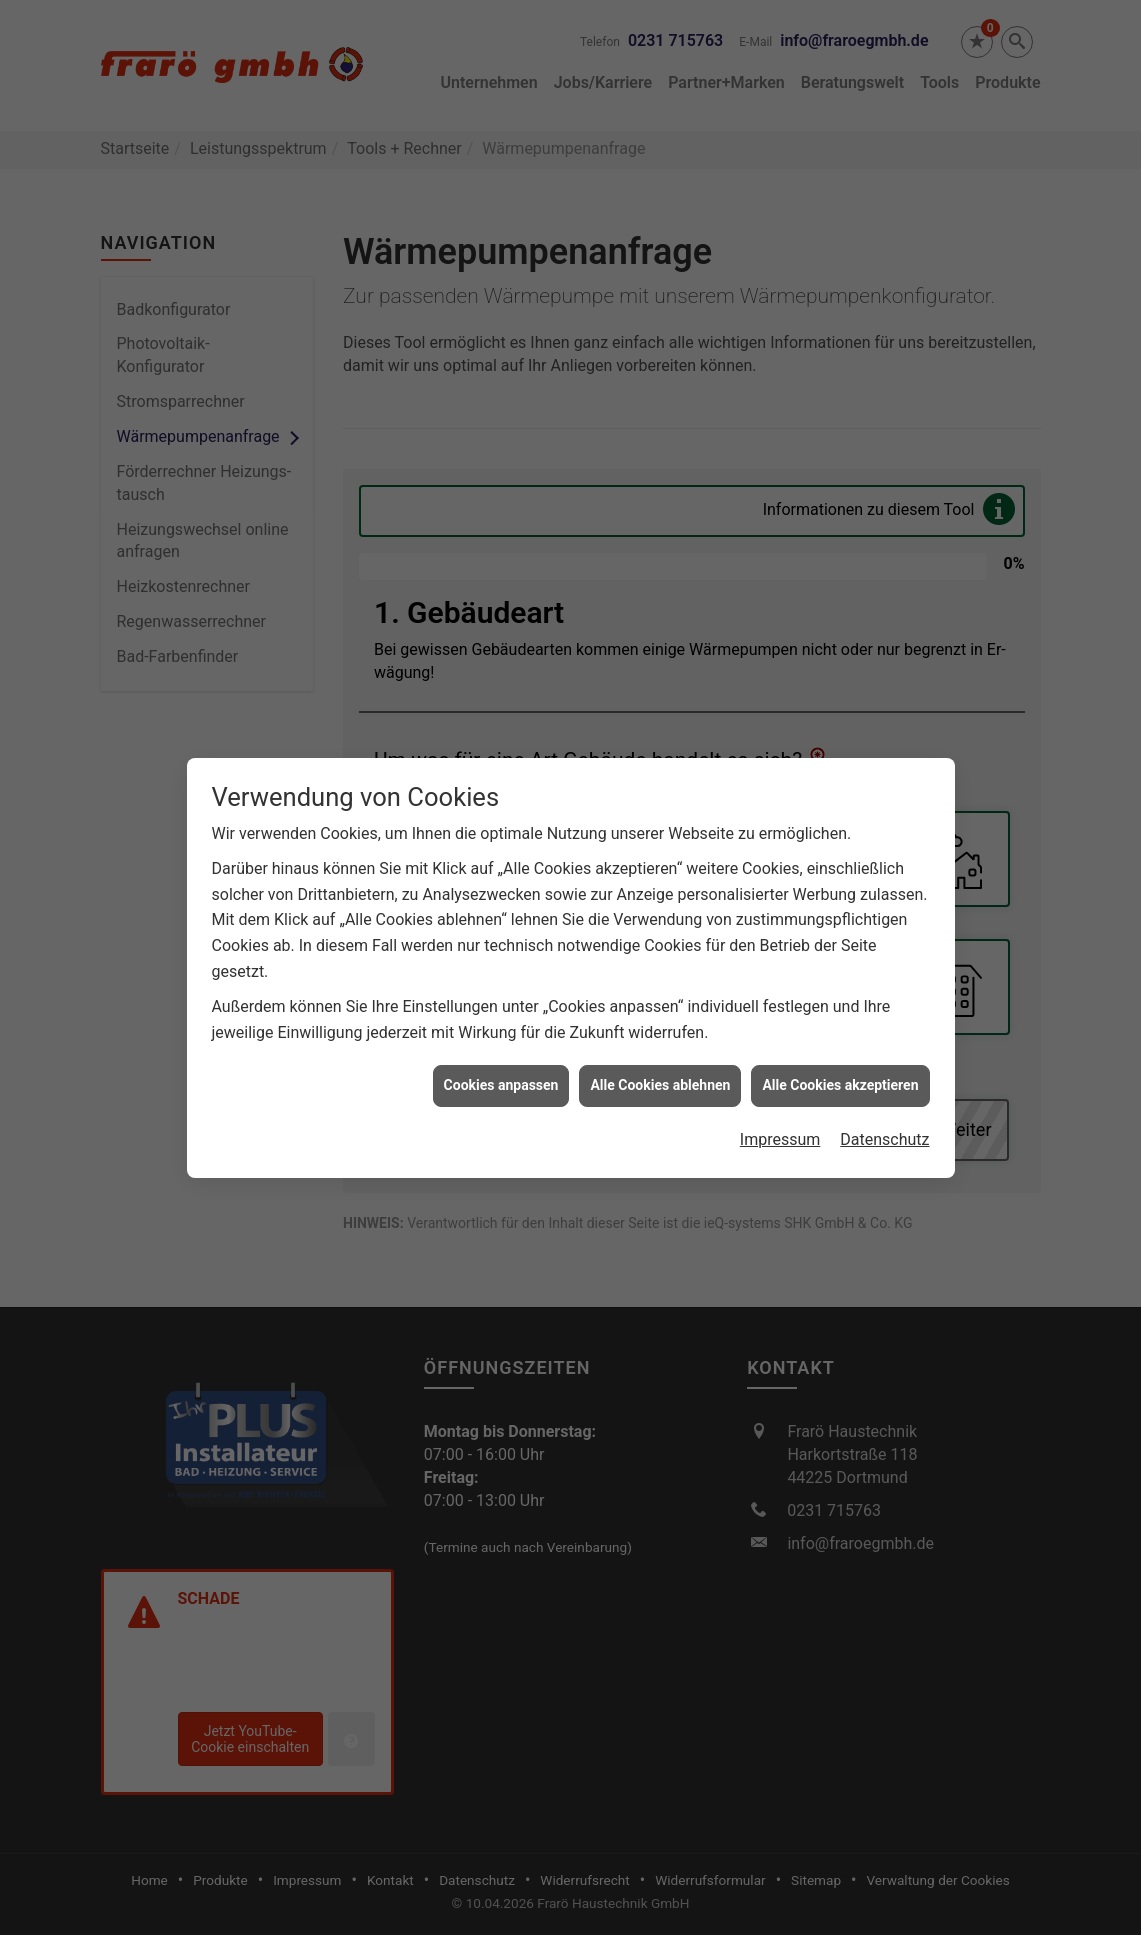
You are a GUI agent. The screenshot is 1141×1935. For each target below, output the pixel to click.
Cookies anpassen (501, 1075)
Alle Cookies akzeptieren (840, 1075)
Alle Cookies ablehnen (660, 1075)
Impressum (780, 1129)
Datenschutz (884, 1129)
